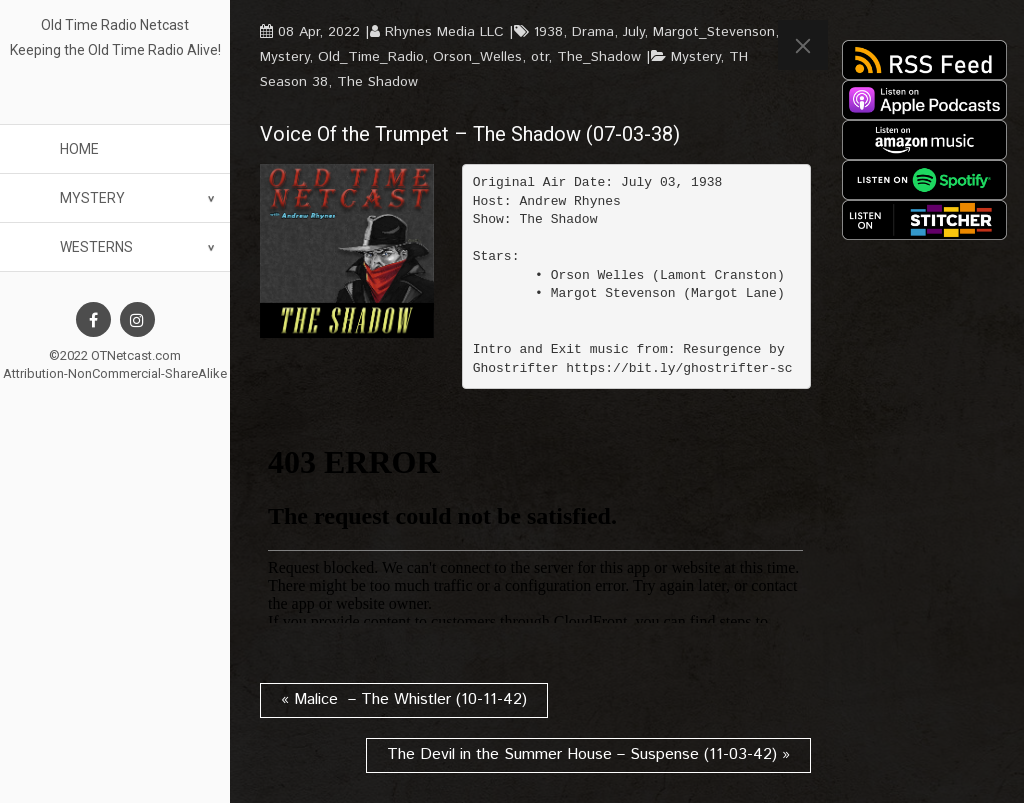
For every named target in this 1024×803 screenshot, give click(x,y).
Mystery (92, 198)
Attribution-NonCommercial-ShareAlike (115, 373)
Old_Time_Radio (371, 57)
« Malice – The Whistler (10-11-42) (404, 699)
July (633, 32)
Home (79, 149)
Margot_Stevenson (714, 32)
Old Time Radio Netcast (115, 25)
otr (539, 57)
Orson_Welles (477, 57)
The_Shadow (599, 57)
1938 (548, 32)
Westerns (96, 247)
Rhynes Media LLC (444, 32)
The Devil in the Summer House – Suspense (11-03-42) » (588, 754)
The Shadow (377, 82)
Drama (593, 32)
